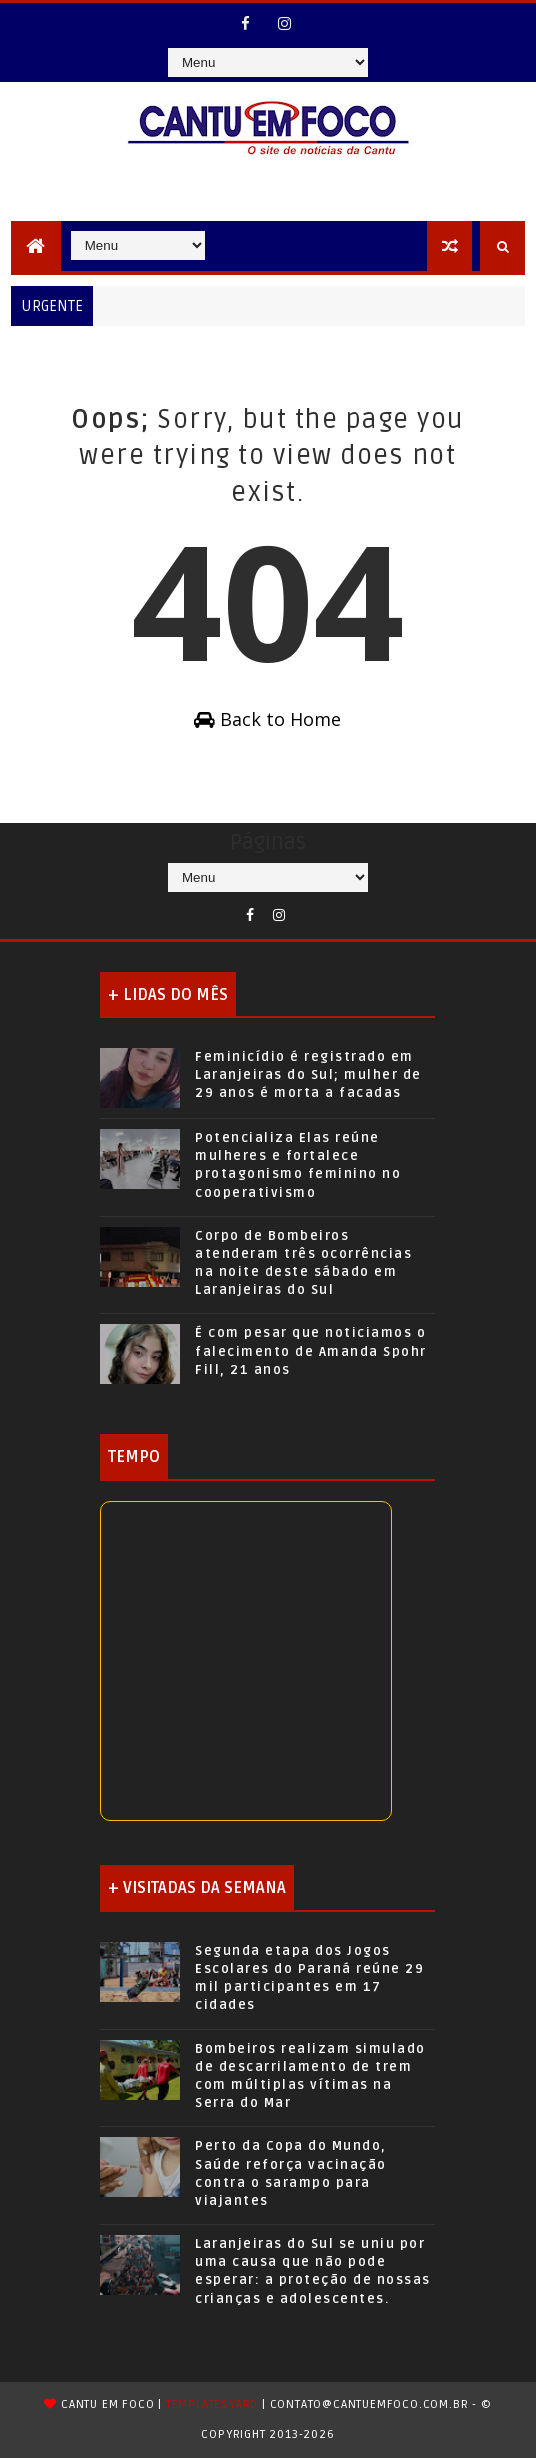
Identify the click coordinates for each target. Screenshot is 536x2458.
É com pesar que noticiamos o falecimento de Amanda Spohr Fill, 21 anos (311, 1351)
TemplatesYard (212, 2404)
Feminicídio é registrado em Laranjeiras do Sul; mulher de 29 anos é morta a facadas (308, 1075)
